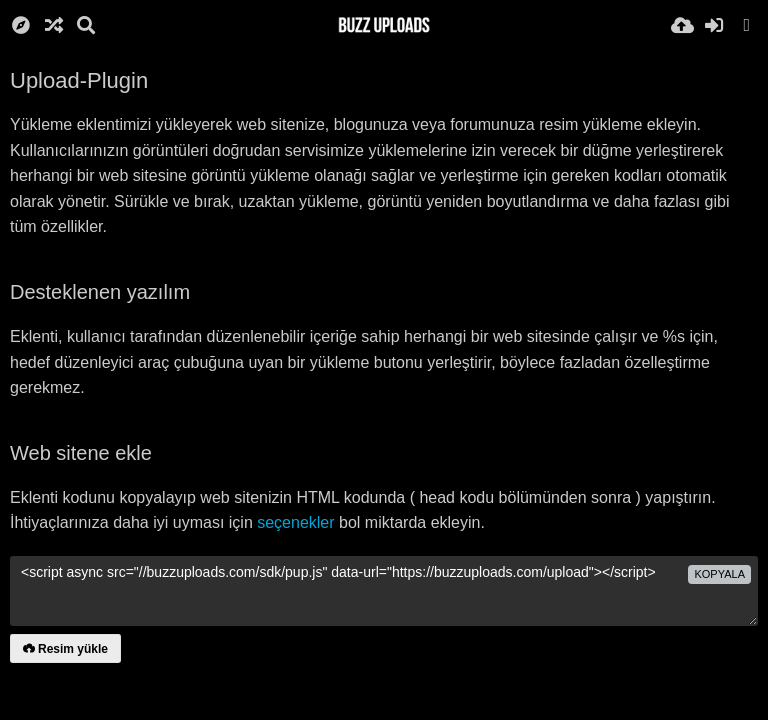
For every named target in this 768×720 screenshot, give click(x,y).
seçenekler (295, 522)
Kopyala (719, 574)
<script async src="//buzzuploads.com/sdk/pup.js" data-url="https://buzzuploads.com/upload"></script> (384, 591)
